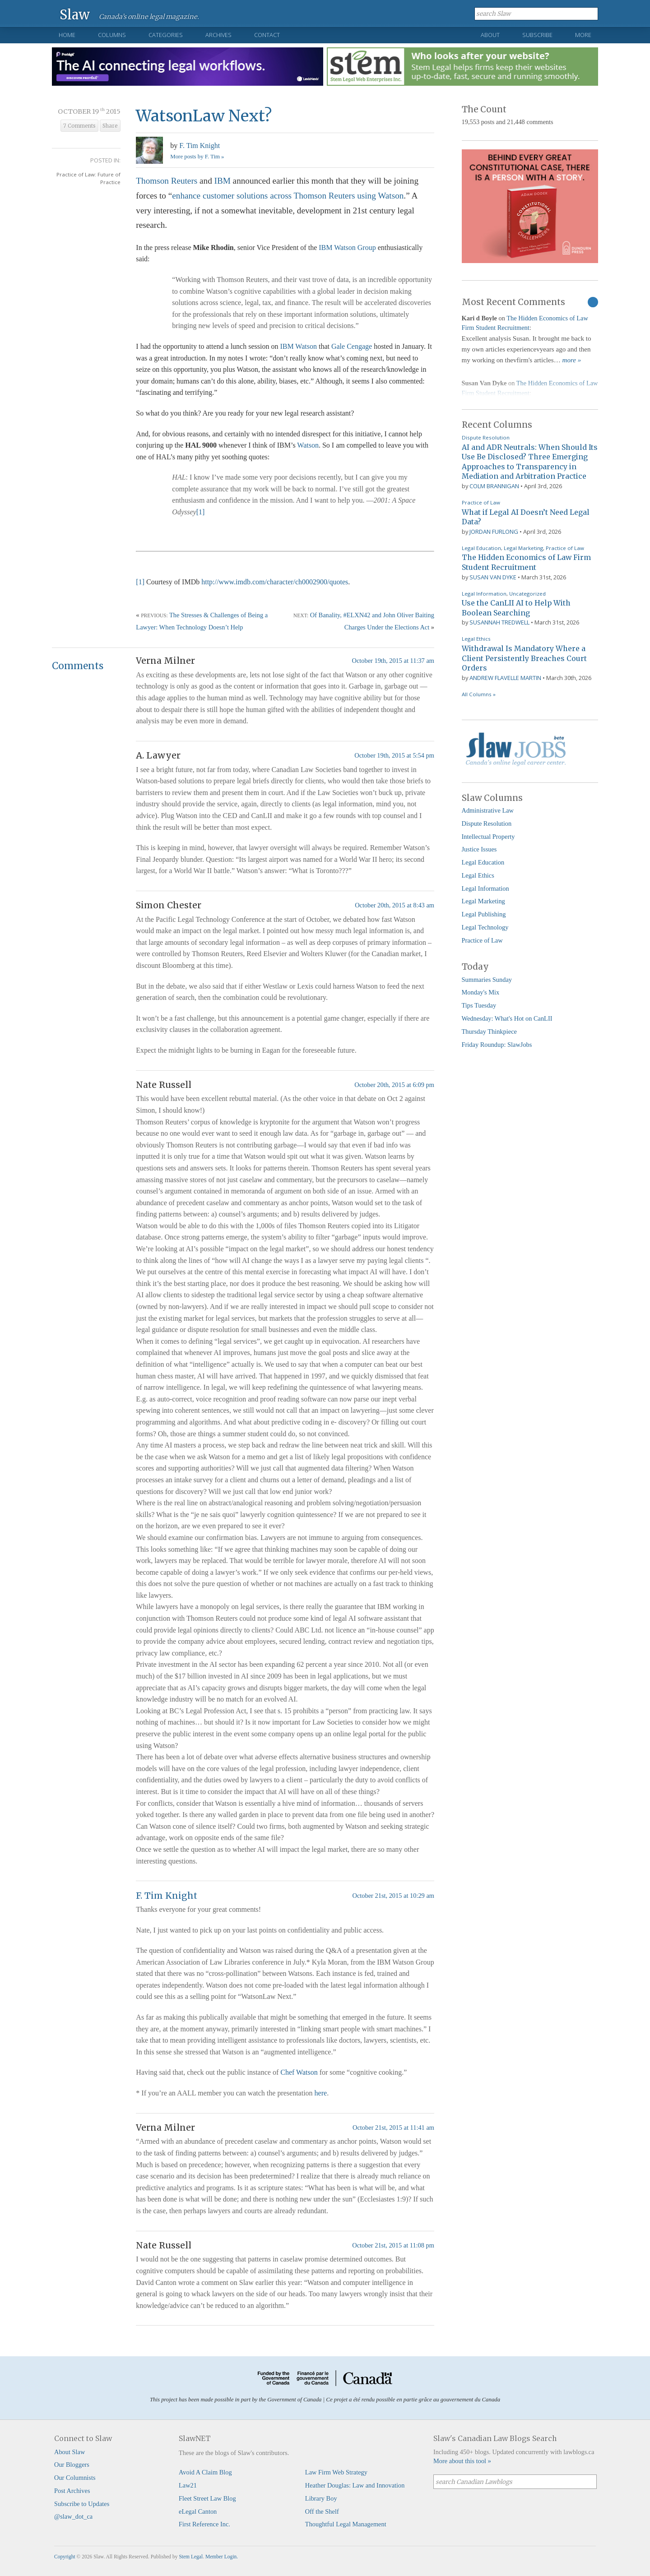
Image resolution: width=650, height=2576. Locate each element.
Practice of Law (481, 502)
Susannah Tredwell (499, 622)
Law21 (188, 2485)
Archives (218, 35)
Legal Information (484, 593)
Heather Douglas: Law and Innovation (355, 2485)
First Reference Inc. (204, 2524)
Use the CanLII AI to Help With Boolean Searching (516, 607)
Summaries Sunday (487, 979)
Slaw (75, 14)
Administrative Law (488, 810)
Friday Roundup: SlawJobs (497, 1044)
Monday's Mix (481, 992)
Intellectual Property (488, 836)
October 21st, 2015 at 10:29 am (393, 1895)
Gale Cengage (351, 346)
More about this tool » (462, 2461)
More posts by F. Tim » (197, 156)
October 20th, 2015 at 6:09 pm (394, 1084)
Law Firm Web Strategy (336, 2472)
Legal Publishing (484, 914)
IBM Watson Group (347, 247)
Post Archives (72, 2490)
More (583, 35)
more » (571, 360)
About (490, 35)
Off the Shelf (322, 2511)
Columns (112, 35)
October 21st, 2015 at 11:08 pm (393, 2245)
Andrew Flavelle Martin (505, 678)
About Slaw (69, 2452)
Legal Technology (485, 927)
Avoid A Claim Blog (205, 2472)
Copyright (64, 2556)
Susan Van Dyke (492, 577)
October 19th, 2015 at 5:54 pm (394, 755)
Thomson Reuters (166, 180)
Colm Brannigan (494, 486)
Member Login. (221, 2556)
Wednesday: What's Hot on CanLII (507, 1018)
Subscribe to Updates (81, 2503)
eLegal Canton (198, 2511)
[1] (200, 512)
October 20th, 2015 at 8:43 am (394, 905)
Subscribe (537, 35)
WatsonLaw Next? (204, 116)
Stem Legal (191, 2556)
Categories (166, 35)
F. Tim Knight (199, 145)
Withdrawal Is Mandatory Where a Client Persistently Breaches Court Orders (524, 658)
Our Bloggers (71, 2464)
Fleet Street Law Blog (207, 2498)
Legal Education (481, 548)
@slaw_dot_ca (73, 2516)
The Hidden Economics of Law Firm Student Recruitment (526, 562)
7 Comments (79, 126)
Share (110, 126)
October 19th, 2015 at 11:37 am (393, 660)
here (321, 2093)
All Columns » (479, 694)
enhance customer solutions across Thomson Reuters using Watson (288, 195)
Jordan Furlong (493, 531)
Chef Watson (298, 2072)
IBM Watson (298, 346)
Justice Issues (479, 849)
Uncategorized (527, 593)
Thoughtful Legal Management (345, 2524)
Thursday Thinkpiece (489, 1031)
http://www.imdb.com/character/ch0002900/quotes (274, 582)
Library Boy (321, 2498)
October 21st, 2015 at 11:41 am (393, 2127)
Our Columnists (75, 2477)
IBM (222, 180)
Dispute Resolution (486, 437)
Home (67, 35)
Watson (308, 445)
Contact (267, 35)
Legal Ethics (476, 638)
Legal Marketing (523, 548)
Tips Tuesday (479, 1005)
